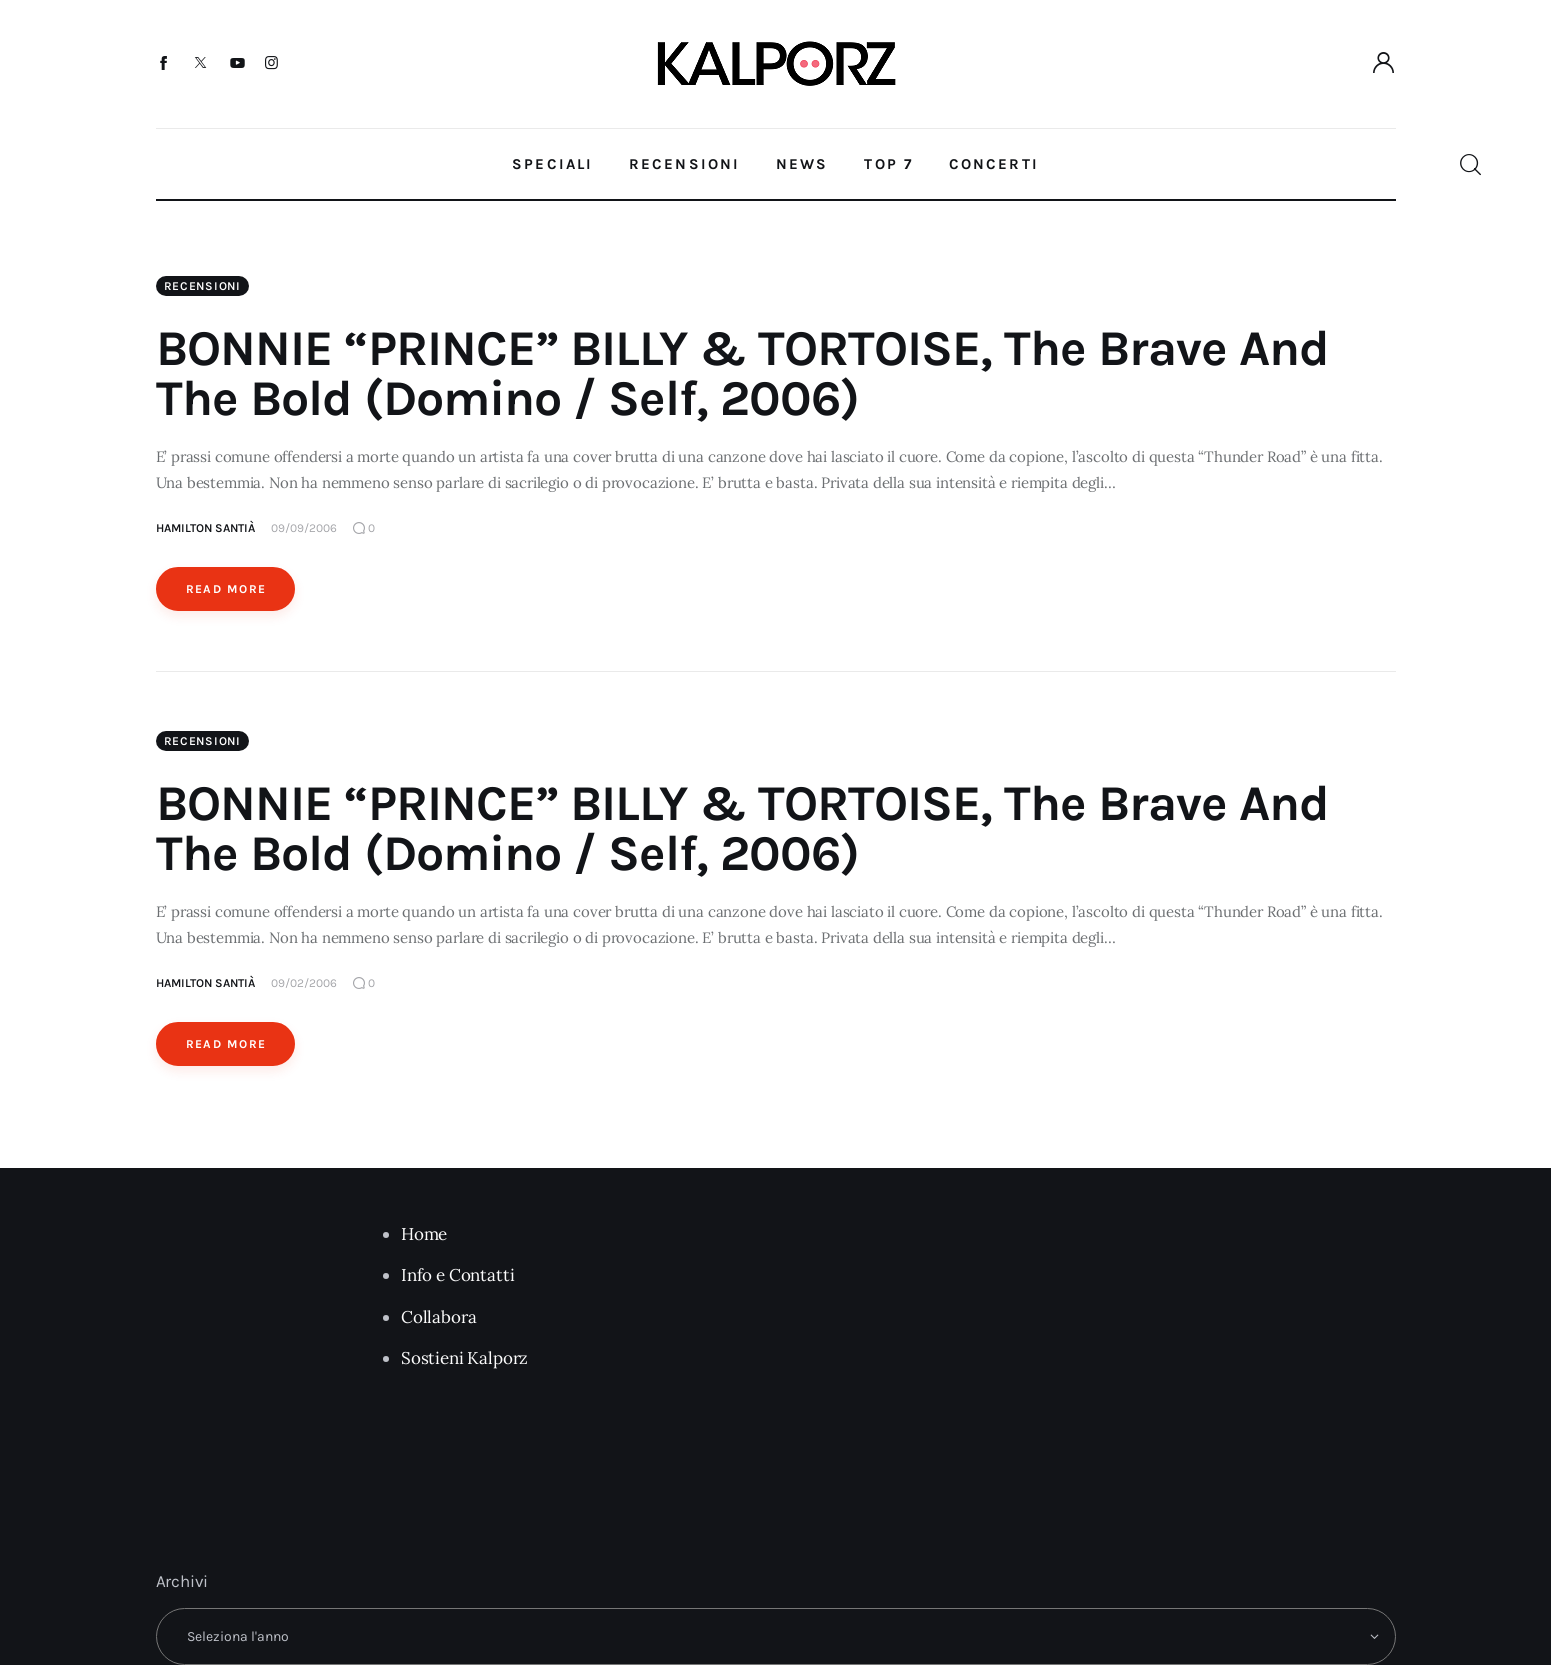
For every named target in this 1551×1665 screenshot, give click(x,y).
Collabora (438, 1317)
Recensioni (202, 286)
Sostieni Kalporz (464, 1358)
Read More (226, 589)
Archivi (182, 1581)
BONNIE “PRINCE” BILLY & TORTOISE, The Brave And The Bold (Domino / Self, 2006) (742, 373)
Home (424, 1234)
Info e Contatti (457, 1275)
